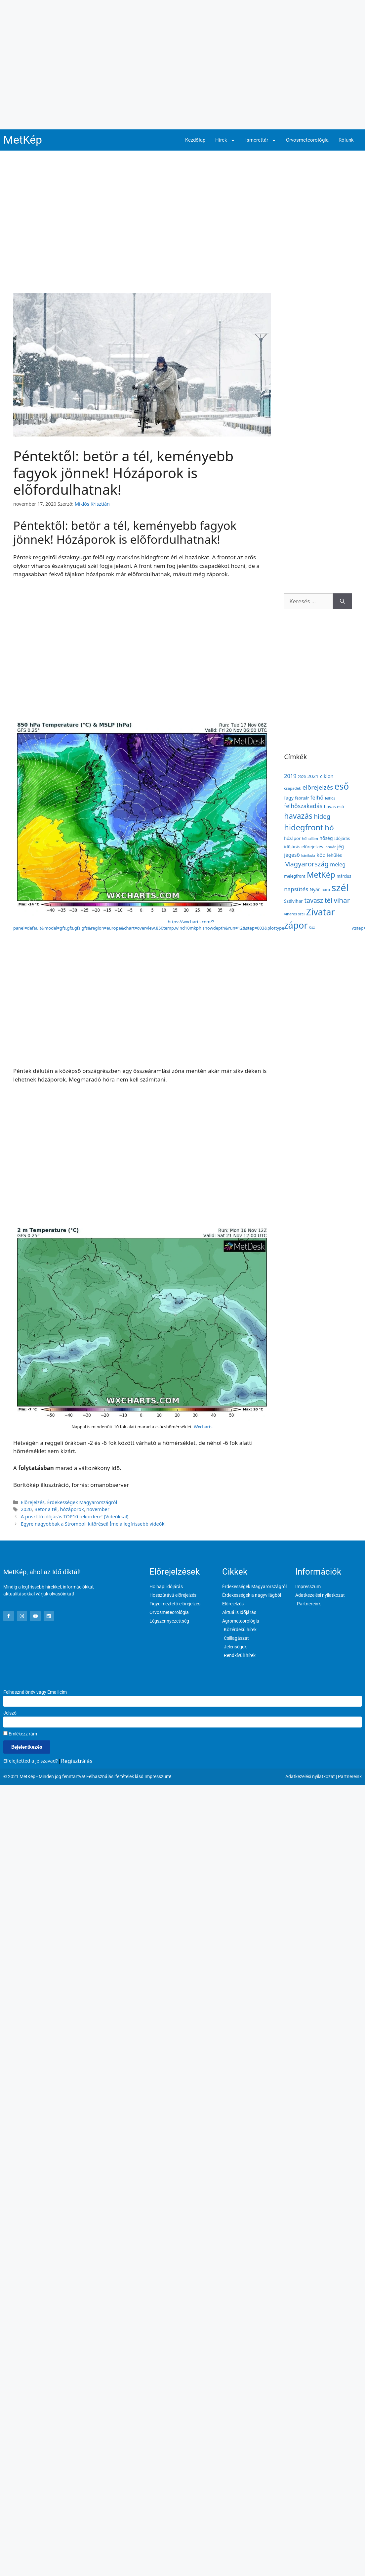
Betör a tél (46, 1509)
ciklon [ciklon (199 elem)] (327, 776)
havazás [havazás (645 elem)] (298, 816)
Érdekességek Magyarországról (82, 1502)
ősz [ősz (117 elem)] (312, 927)
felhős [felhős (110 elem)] (330, 798)
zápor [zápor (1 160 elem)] (295, 925)
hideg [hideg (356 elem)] (322, 816)
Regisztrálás (77, 1761)
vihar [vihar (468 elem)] (342, 900)
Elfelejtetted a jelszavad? (30, 1761)
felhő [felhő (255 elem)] (316, 797)
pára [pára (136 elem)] (325, 890)
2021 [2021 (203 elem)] (312, 776)
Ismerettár (260, 140)
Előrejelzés (33, 1502)
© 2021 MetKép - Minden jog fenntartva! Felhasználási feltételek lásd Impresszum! (87, 1776)
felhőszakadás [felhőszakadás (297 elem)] (303, 806)
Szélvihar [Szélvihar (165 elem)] (293, 901)
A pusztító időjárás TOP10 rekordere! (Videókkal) (74, 1516)
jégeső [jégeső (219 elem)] (292, 854)
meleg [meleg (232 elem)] (337, 864)
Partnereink (350, 1776)
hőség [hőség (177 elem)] (326, 838)
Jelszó (10, 1713)
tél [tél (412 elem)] (328, 900)
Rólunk (346, 140)
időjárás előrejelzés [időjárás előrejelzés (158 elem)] (303, 847)
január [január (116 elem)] (330, 846)
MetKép (22, 139)
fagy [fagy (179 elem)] (289, 798)
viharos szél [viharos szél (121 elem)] (294, 913)
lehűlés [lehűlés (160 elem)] (334, 855)
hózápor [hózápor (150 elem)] (292, 838)
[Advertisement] (62, 65)
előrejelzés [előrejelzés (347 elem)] (318, 787)
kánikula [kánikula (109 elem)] (308, 855)
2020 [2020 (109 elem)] (302, 776)
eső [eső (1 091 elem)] (342, 786)
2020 (26, 1509)
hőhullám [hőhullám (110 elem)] (310, 838)
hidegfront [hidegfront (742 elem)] (303, 827)
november (97, 1509)
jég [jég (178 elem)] (340, 846)
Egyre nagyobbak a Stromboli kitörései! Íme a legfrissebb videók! (93, 1524)
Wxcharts (203, 1427)
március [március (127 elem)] (344, 876)
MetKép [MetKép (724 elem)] (321, 874)
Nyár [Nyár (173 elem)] (315, 889)
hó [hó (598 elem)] (329, 827)
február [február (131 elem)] (302, 798)
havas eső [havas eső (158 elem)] (334, 806)
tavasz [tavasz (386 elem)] (313, 900)
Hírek (225, 140)
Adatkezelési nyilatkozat (310, 1776)
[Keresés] (342, 601)
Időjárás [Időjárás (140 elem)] (342, 838)
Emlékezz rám (20, 1733)
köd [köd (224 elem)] (321, 854)
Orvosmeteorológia (307, 140)
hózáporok (72, 1509)
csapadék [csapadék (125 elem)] (292, 788)
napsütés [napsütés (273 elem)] (296, 889)
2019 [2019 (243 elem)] (290, 776)
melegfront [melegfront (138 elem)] (294, 876)
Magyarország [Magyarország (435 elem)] (306, 863)
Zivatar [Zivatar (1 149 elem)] (320, 912)
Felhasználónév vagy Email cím (35, 1692)
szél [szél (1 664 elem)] (340, 887)
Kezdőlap (195, 140)
